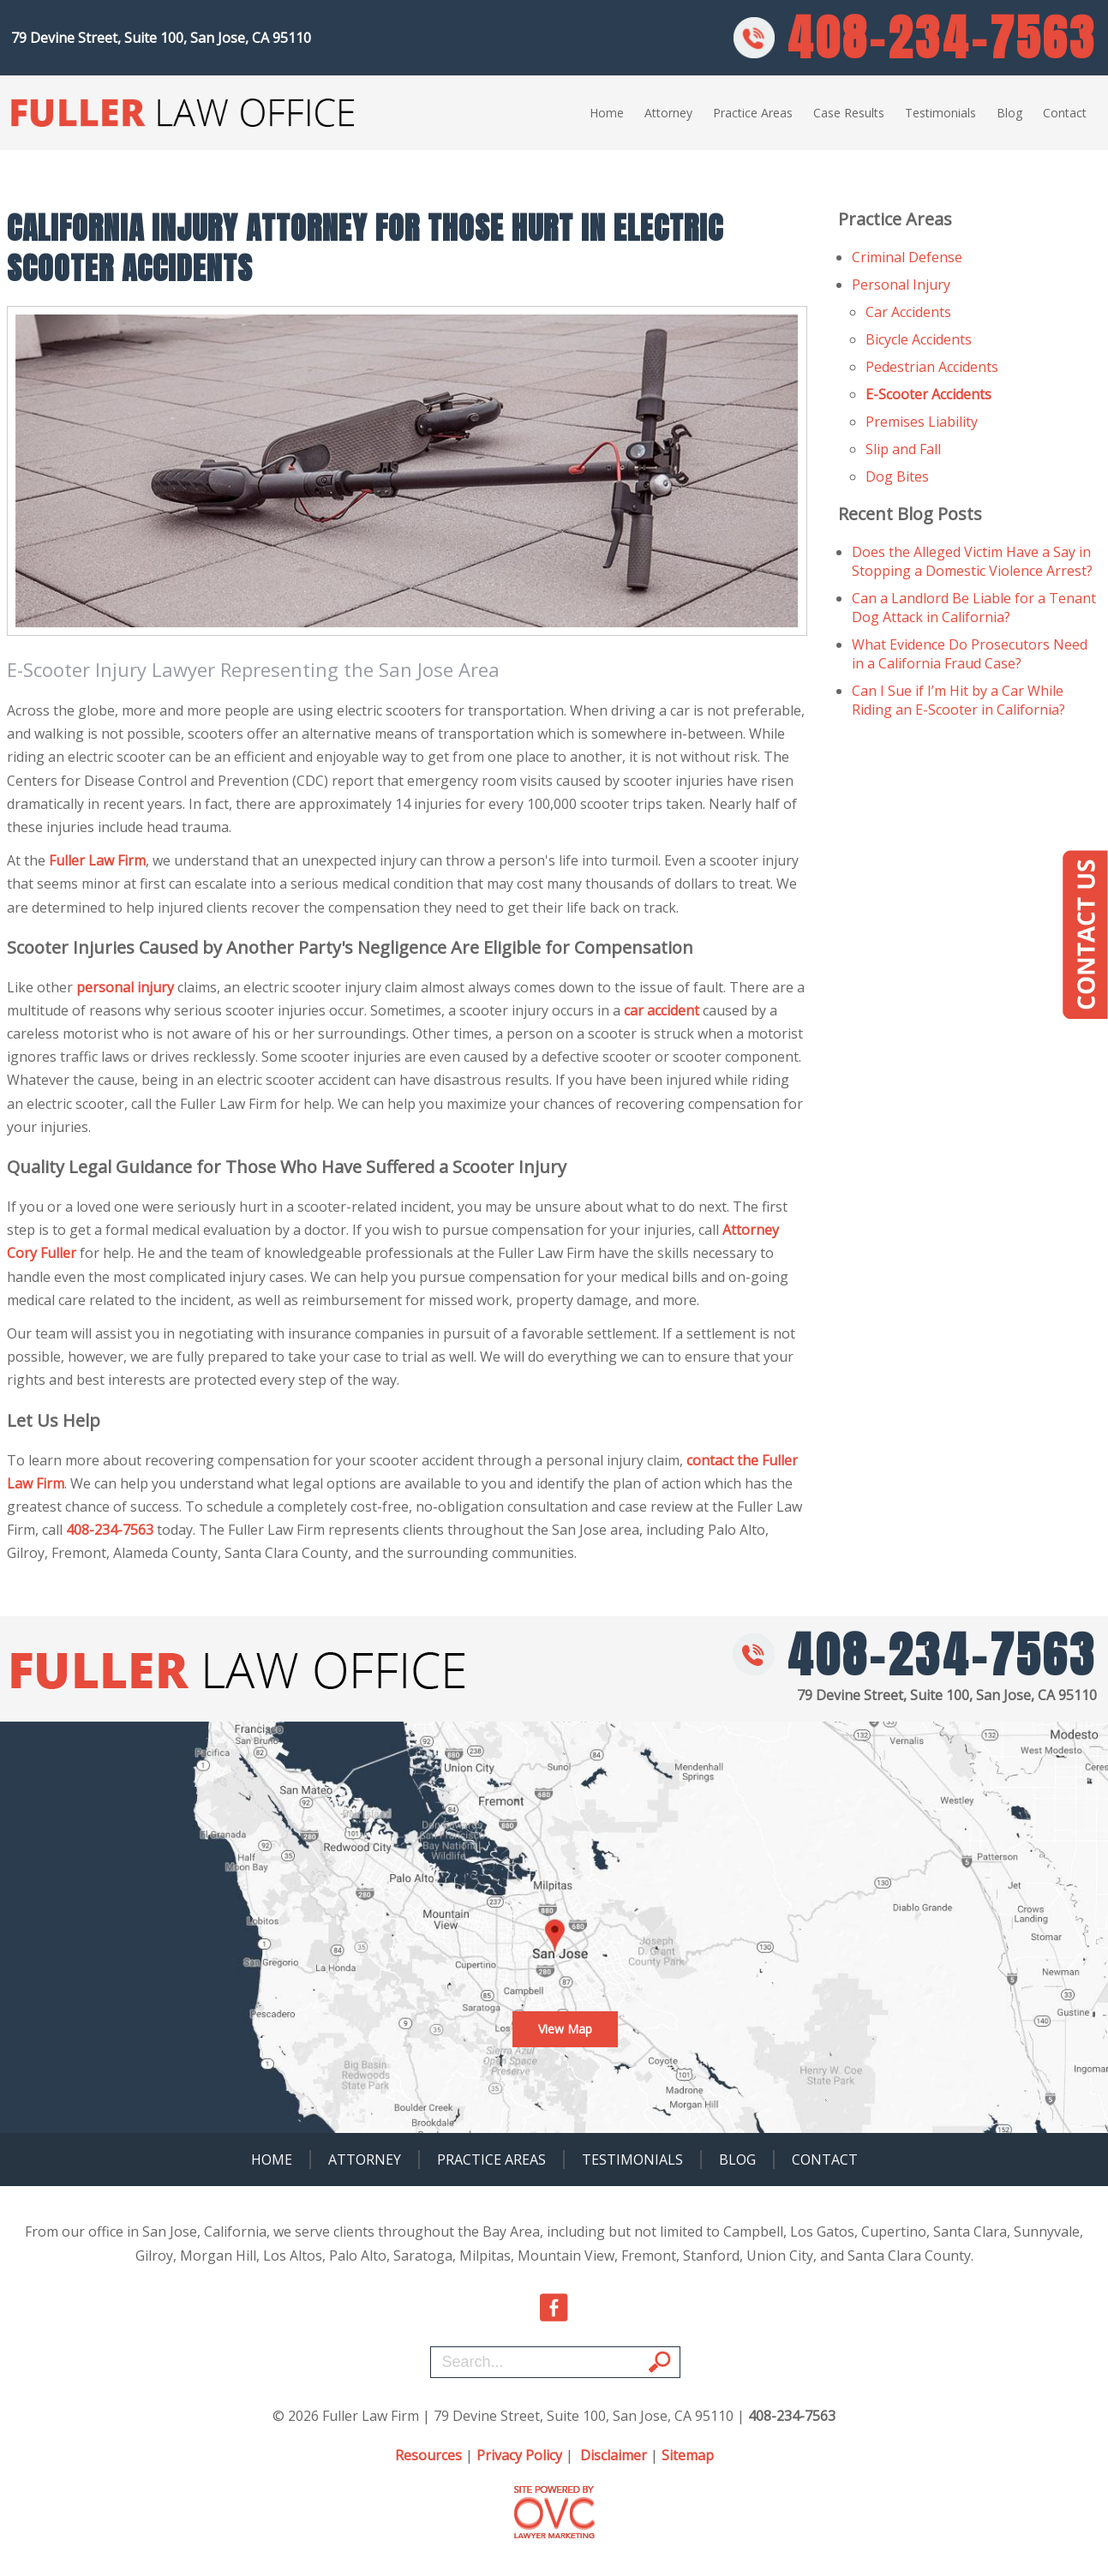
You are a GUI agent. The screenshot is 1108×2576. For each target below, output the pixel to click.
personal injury (125, 987)
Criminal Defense (907, 257)
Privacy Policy (519, 2455)
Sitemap (688, 2455)
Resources (428, 2455)
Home (607, 113)
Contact (1065, 113)
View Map (565, 2029)
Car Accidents (908, 312)
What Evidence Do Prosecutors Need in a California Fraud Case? (969, 654)
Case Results (848, 113)
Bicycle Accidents (918, 339)
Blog (1009, 113)
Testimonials (940, 113)
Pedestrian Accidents (931, 366)
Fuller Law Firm (97, 860)
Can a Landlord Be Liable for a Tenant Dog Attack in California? (974, 607)
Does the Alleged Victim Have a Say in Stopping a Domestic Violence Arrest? (972, 561)
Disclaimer (613, 2455)
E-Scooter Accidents (928, 394)
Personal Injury (901, 284)
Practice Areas (753, 113)
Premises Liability (921, 421)
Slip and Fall (903, 449)
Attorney (668, 113)
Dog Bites (897, 476)
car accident (661, 1010)
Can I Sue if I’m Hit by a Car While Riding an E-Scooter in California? (958, 700)
